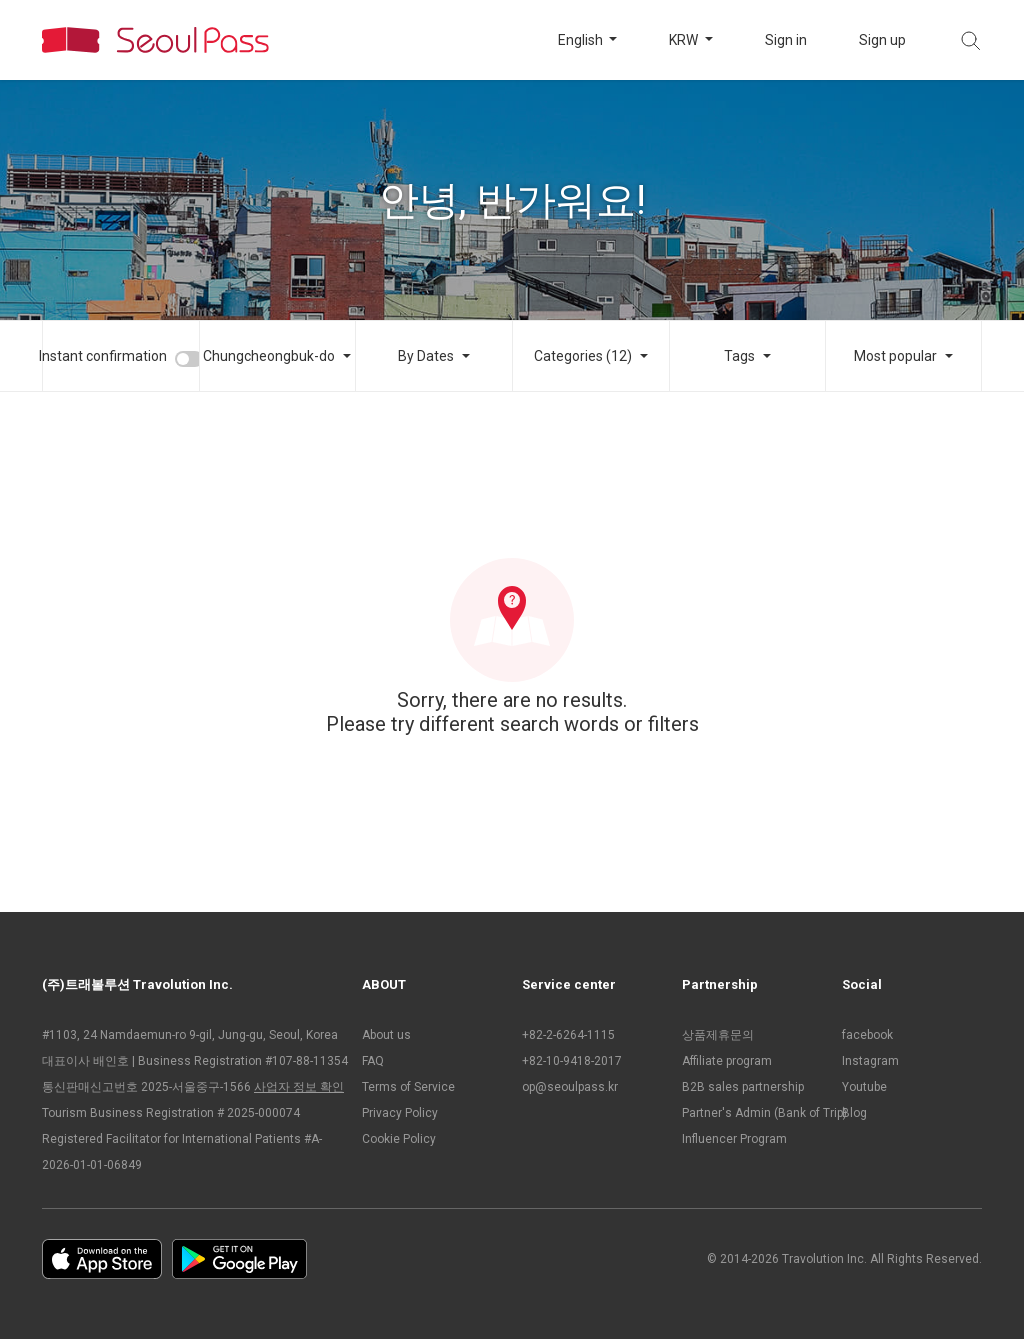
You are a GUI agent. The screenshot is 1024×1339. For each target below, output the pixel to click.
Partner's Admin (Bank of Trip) (752, 1113)
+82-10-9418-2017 (572, 1061)
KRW (685, 40)
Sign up (882, 40)
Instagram (870, 1061)
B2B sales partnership (743, 1087)
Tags (739, 356)
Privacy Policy (400, 1113)
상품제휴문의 (718, 1035)
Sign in (786, 40)
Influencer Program (734, 1139)
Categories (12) (583, 356)
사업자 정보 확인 (299, 1087)
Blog (854, 1113)
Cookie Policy (399, 1139)
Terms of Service (408, 1087)
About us (386, 1035)
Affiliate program (727, 1061)
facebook (867, 1035)
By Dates (426, 356)
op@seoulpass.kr (570, 1087)
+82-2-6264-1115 (568, 1035)
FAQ (373, 1061)
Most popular (895, 356)
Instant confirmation (103, 356)
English (582, 40)
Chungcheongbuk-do (269, 356)
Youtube (864, 1087)
